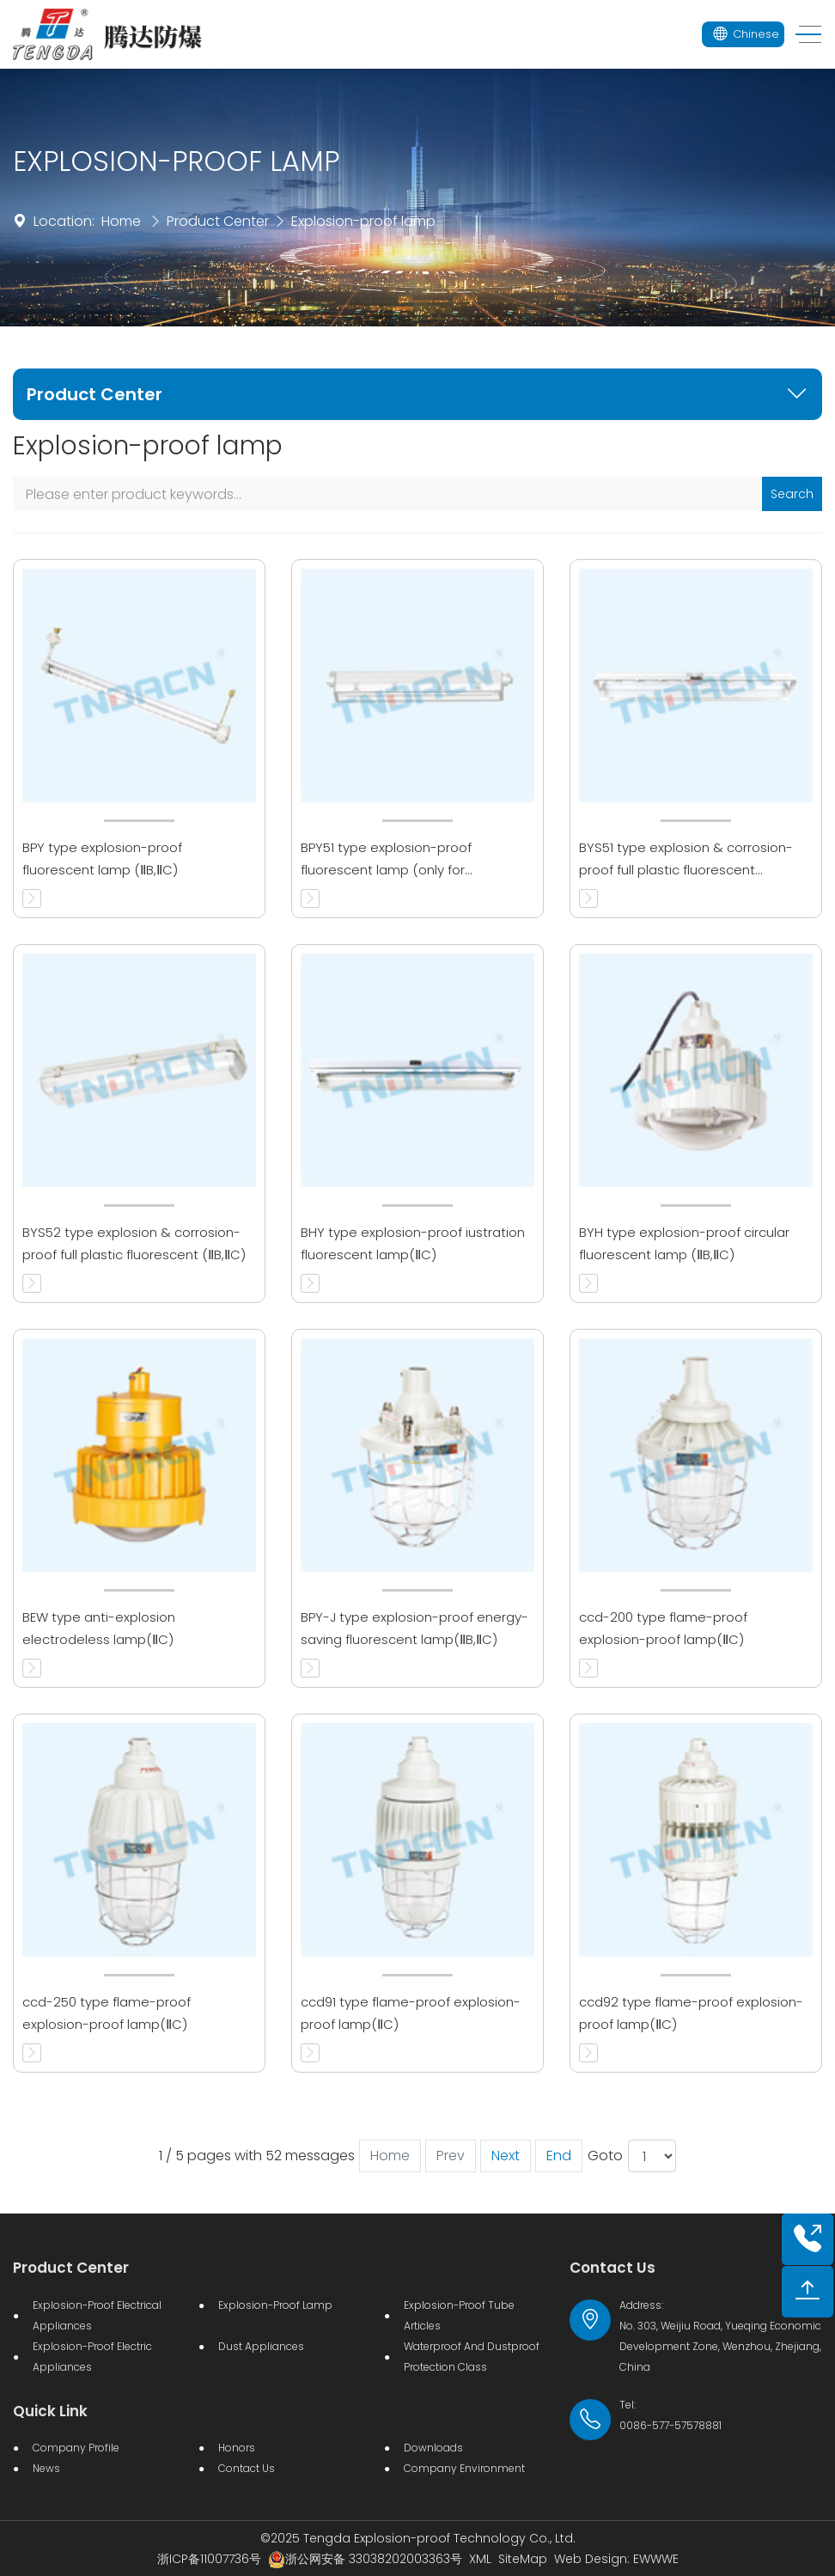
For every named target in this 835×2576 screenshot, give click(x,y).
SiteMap (522, 2558)
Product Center (218, 221)
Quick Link (50, 2411)
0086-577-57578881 (670, 2425)
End (558, 2155)
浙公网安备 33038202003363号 (365, 2558)
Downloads (433, 2447)
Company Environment (464, 2468)
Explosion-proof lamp (363, 221)
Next (505, 2155)
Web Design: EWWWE (616, 2558)
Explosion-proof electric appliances (92, 2356)
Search (792, 493)
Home (121, 221)
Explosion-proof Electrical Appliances (97, 2315)
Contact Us (246, 2468)
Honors (236, 2447)
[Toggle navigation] (803, 34)
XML (480, 2558)
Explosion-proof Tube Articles (459, 2315)
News (46, 2468)
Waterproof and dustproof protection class (471, 2356)
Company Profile (76, 2447)
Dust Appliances (261, 2346)
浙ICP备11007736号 (209, 2558)
